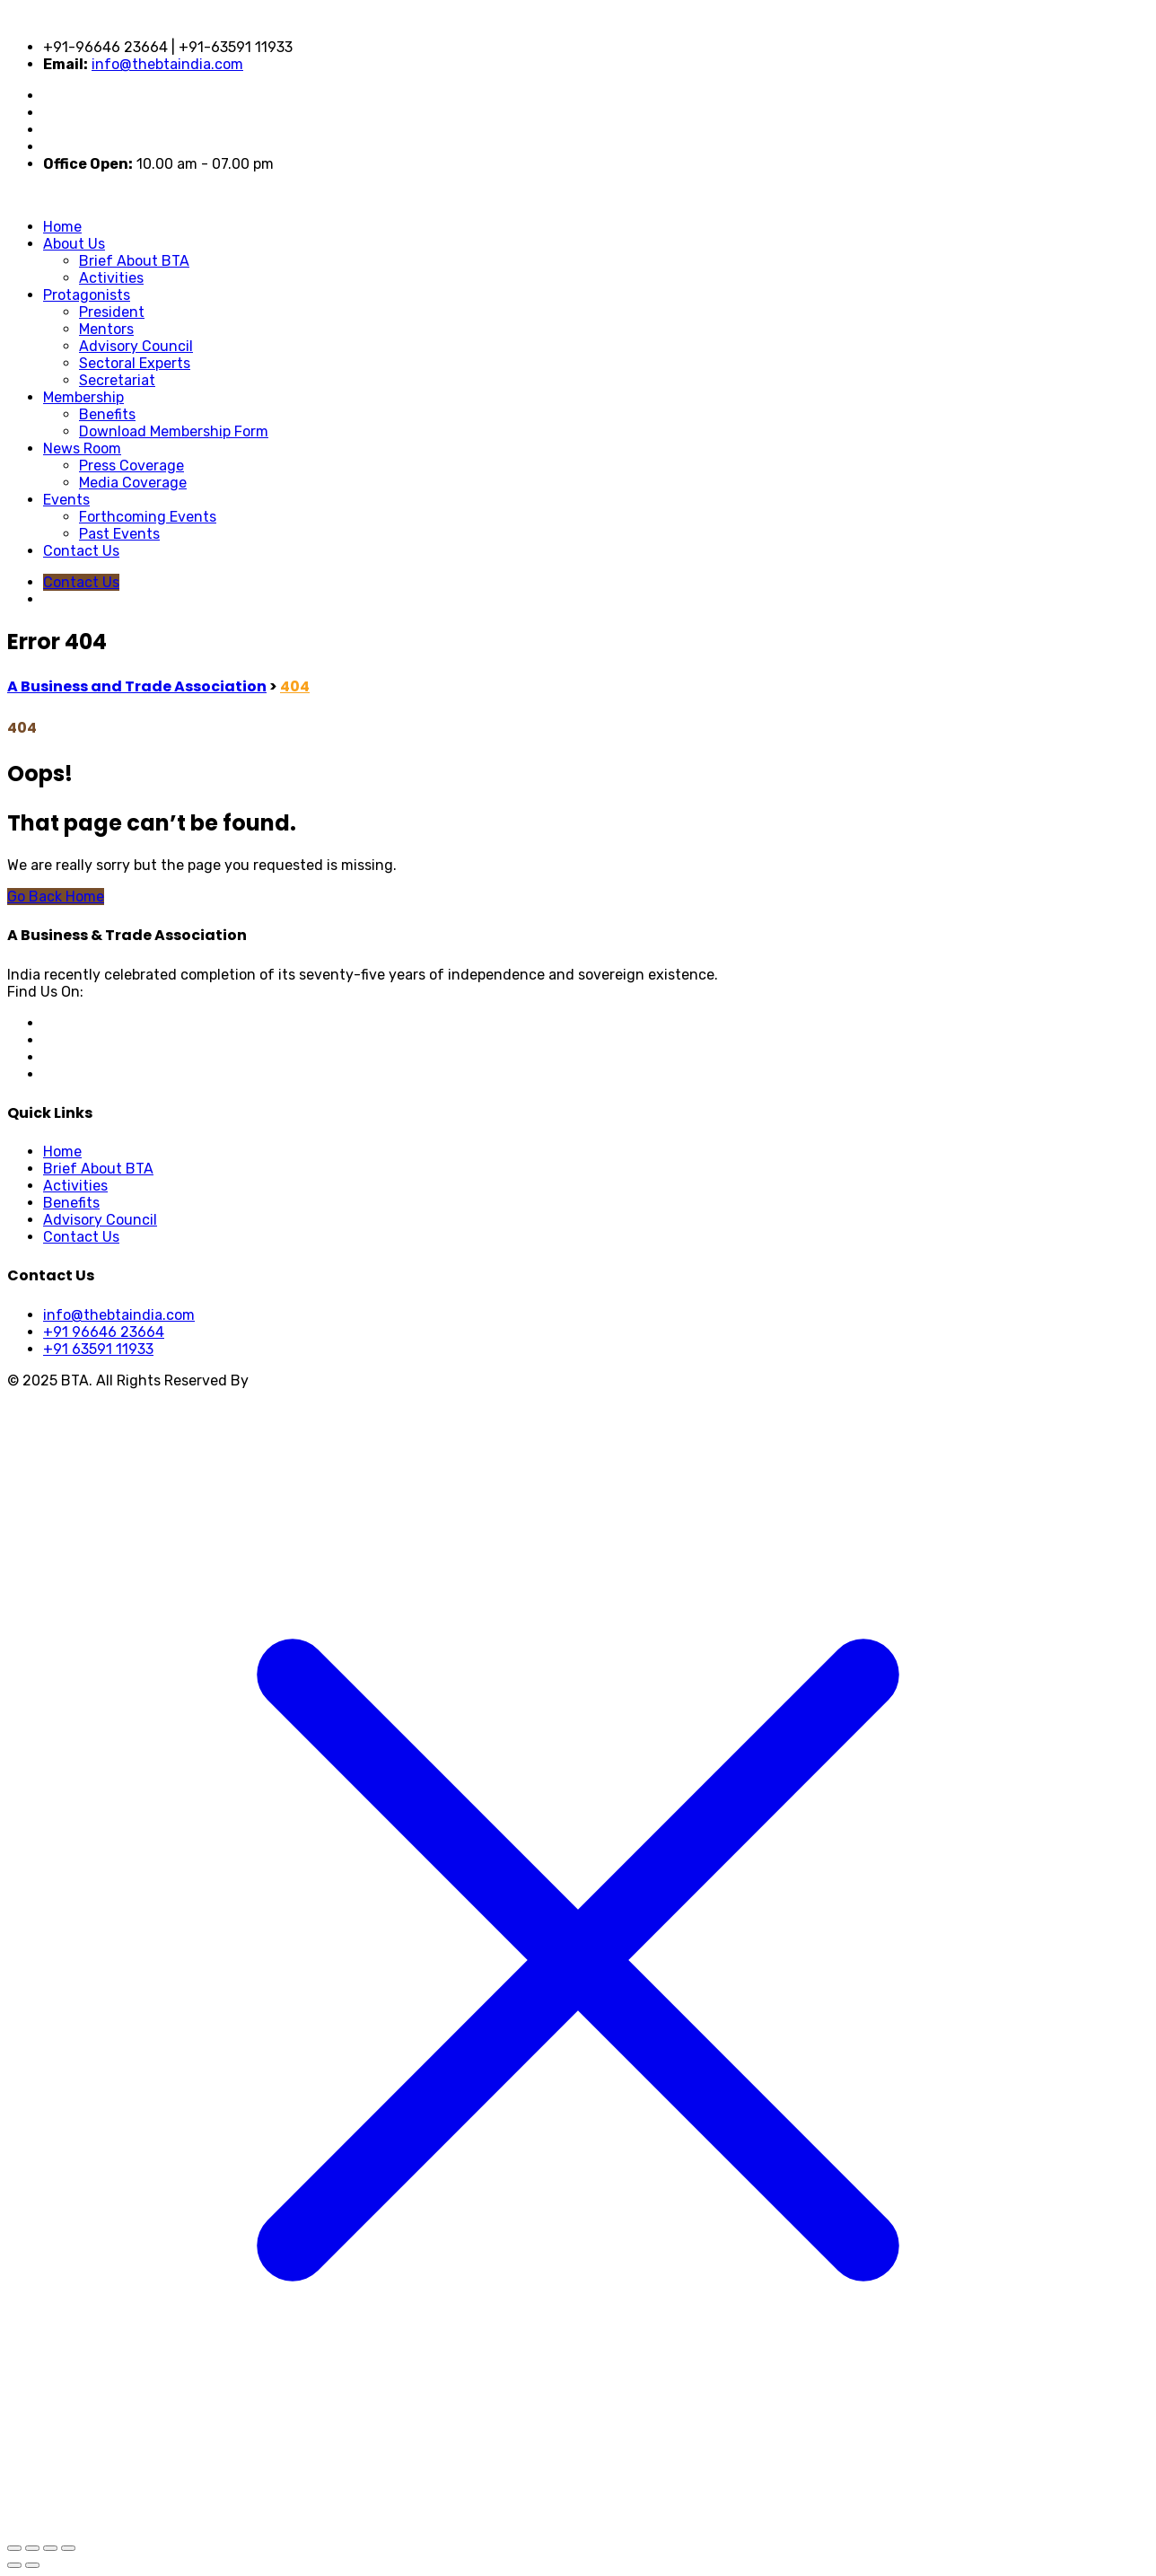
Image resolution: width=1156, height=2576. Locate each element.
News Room (82, 448)
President (111, 312)
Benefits (107, 414)
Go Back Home (55, 896)
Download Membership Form (173, 431)
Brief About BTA (134, 260)
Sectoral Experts (134, 363)
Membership (83, 397)
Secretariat (117, 380)
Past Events (119, 533)
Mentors (106, 329)
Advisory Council (136, 346)
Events (66, 499)
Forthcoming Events (147, 516)
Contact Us (81, 550)
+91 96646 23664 (103, 1332)
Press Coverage (131, 465)
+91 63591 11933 (98, 1349)
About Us (74, 243)
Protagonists (86, 294)
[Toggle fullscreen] (32, 2548)
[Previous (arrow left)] (14, 2565)
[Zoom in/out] (14, 2548)
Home (62, 226)
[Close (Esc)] (68, 2548)
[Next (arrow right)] (32, 2565)
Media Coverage (133, 482)
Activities (111, 277)
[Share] (50, 2548)
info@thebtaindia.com (167, 64)
